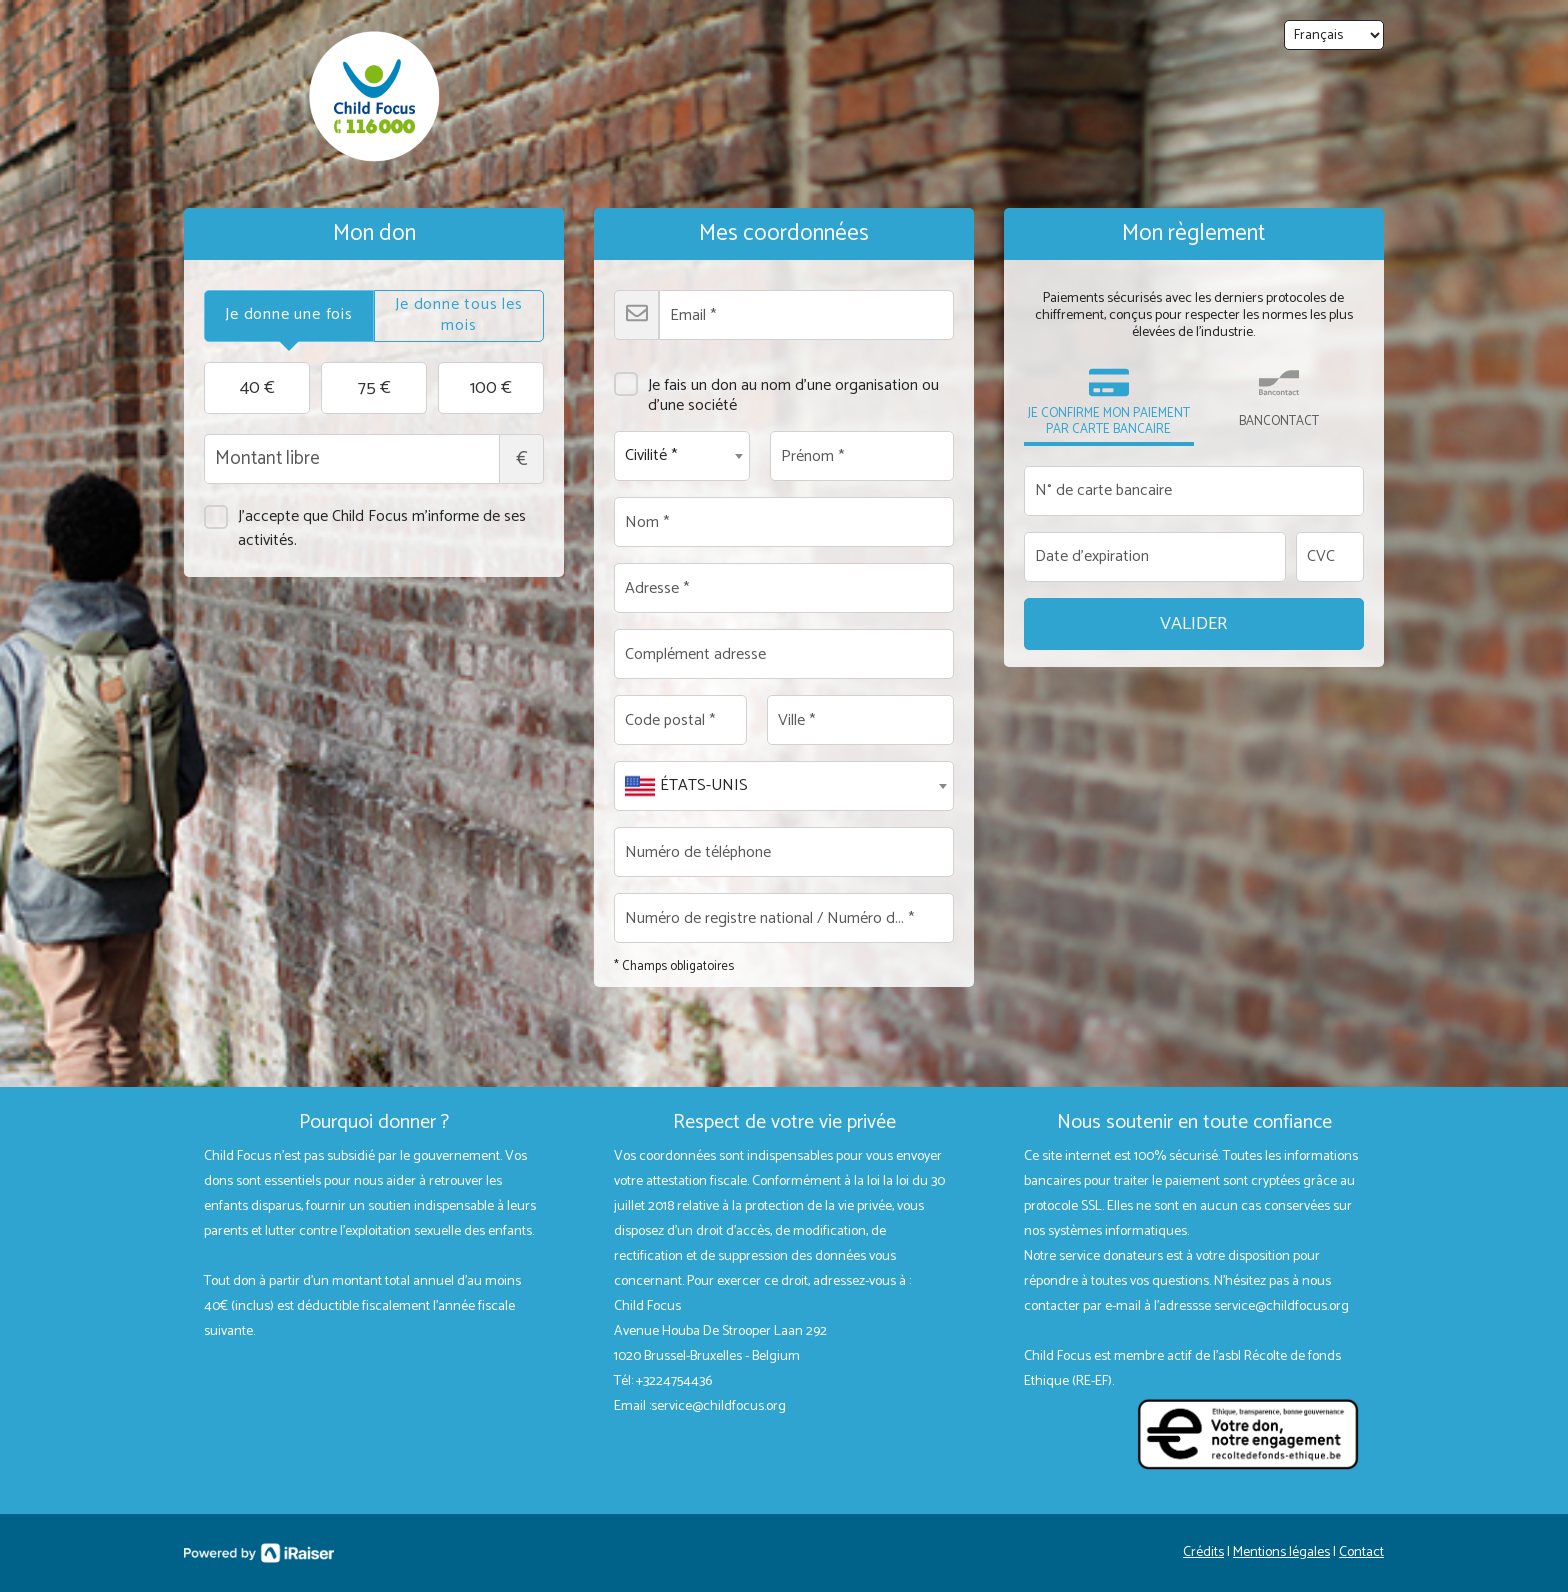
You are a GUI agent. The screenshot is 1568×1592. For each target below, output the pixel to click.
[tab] (289, 316)
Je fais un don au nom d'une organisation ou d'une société (776, 388)
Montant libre (374, 459)
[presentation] (289, 316)
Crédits (1203, 1552)
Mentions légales (1281, 1552)
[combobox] (682, 456)
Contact (1361, 1552)
